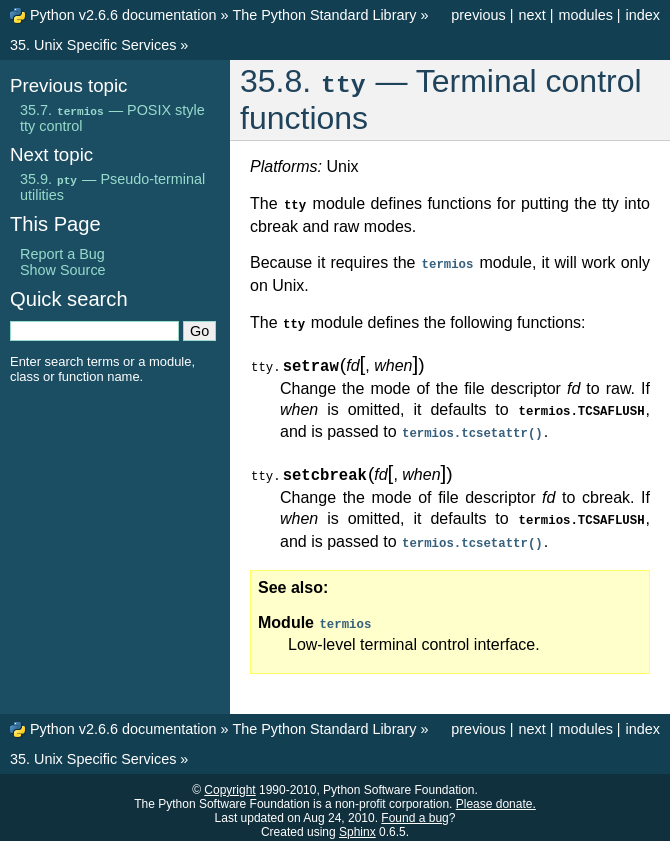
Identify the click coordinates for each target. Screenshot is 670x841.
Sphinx (357, 825)
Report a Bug (62, 254)
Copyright (229, 783)
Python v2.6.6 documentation (123, 15)
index (643, 15)
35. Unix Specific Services (93, 45)
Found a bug (414, 811)
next (531, 15)
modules (585, 15)
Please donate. (496, 797)
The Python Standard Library (324, 15)
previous (478, 15)
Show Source (63, 270)
